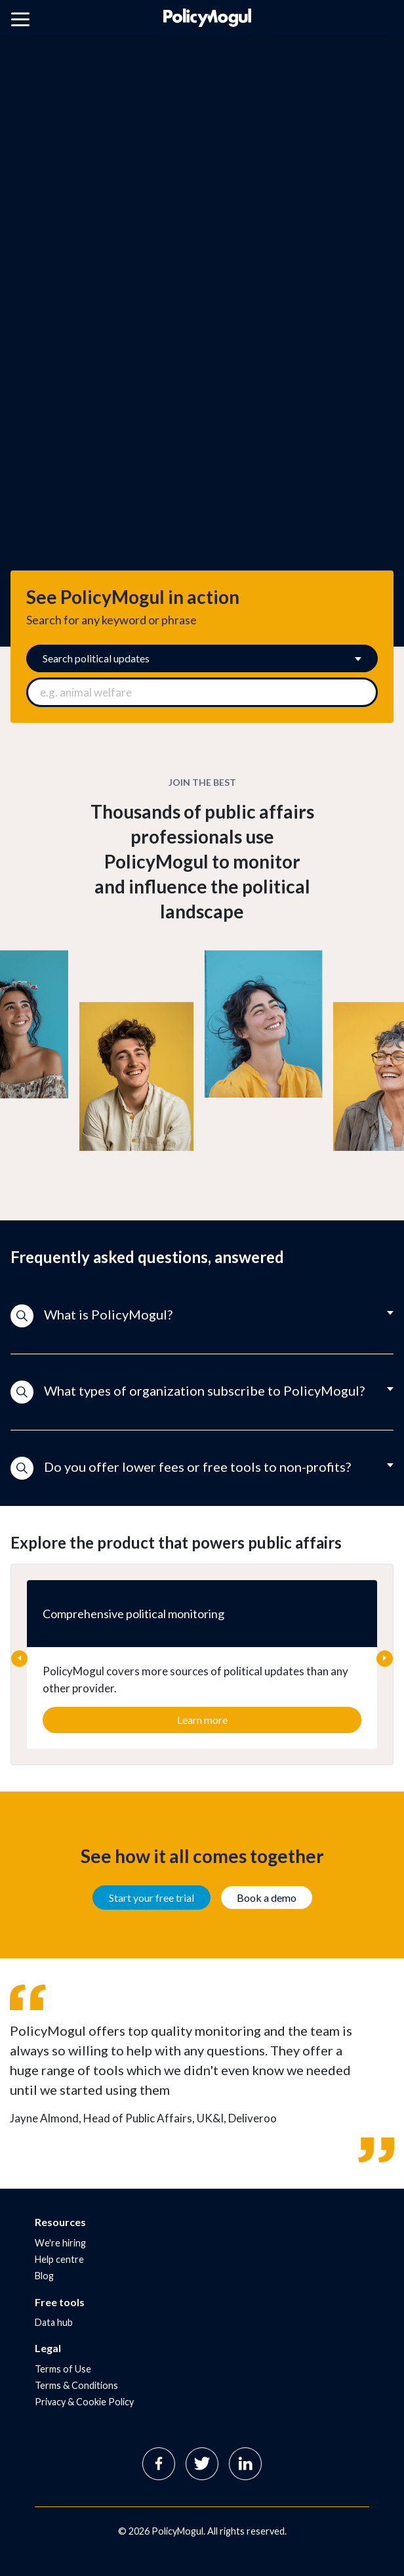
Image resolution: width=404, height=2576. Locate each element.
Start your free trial (151, 1897)
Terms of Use (63, 2368)
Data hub (54, 2322)
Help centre (59, 2259)
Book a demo (266, 1897)
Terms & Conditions (76, 2385)
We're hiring (60, 2242)
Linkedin (245, 2463)
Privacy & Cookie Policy (84, 2401)
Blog (44, 2275)
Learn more (202, 1719)
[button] (202, 1316)
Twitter (202, 2463)
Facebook (158, 2463)
